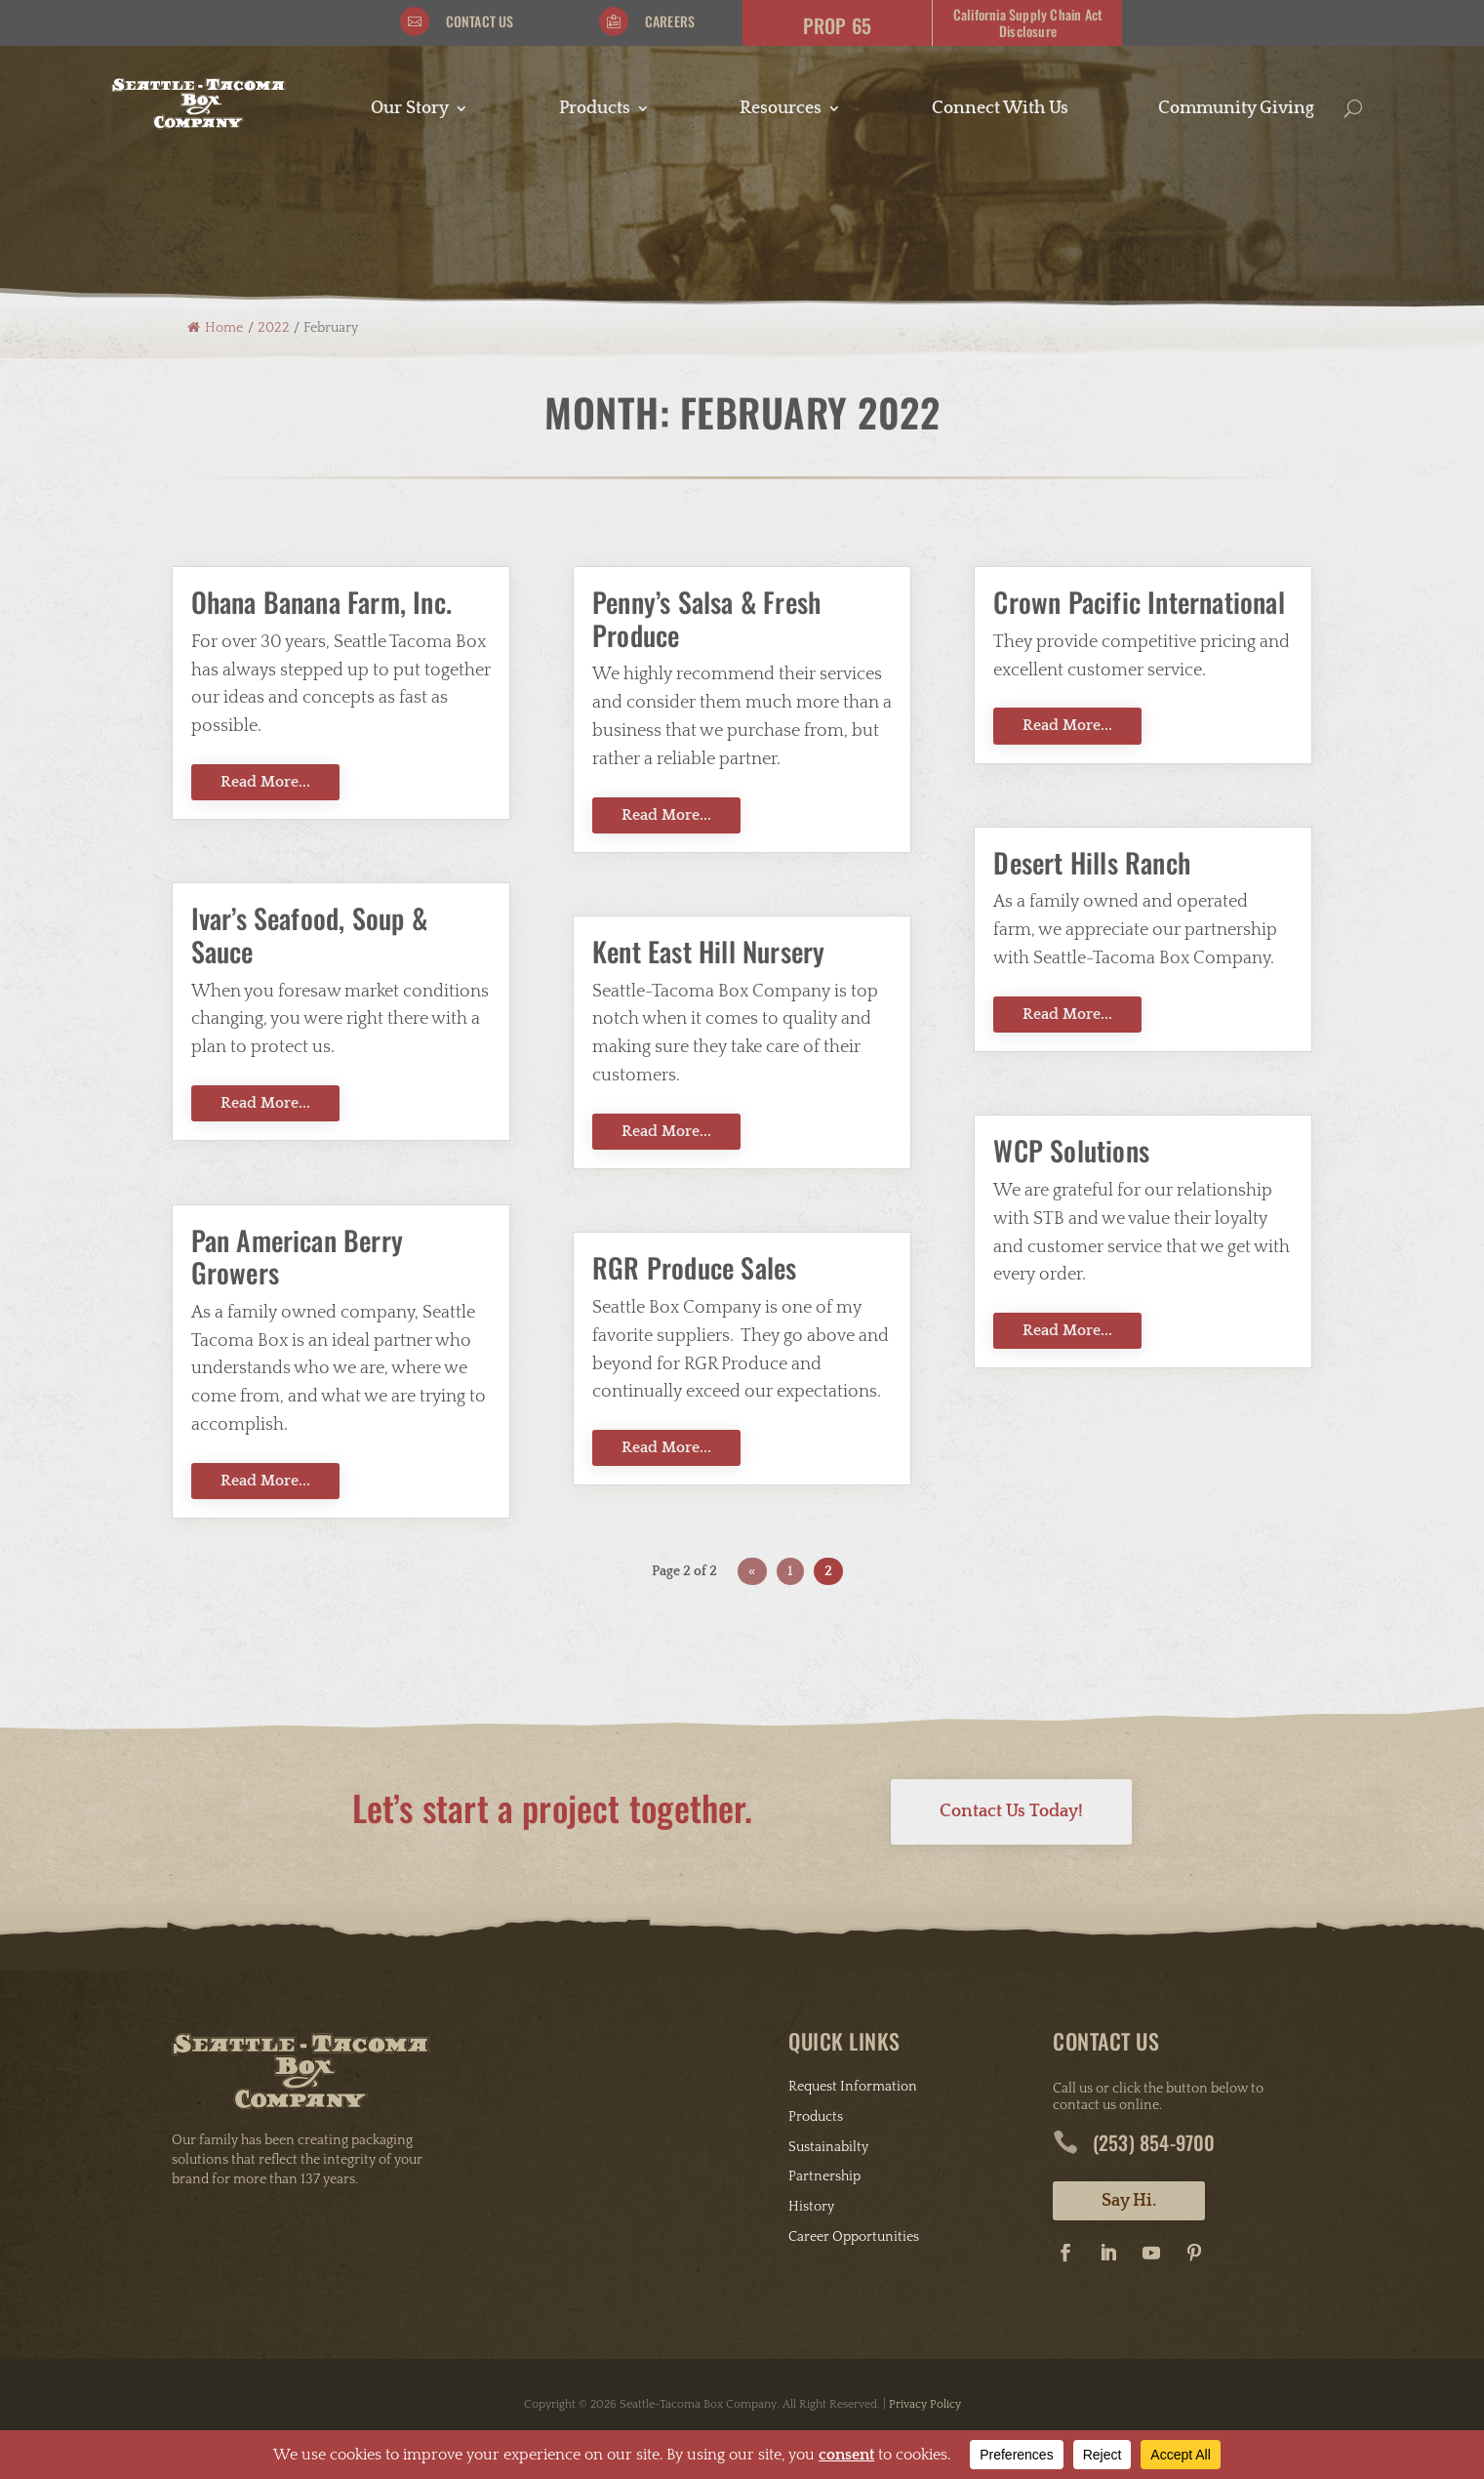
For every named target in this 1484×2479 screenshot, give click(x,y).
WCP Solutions (1071, 1150)
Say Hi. (1129, 2201)
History (811, 2207)
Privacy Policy (925, 2404)
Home (215, 328)
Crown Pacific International (1138, 602)
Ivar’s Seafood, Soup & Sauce (309, 934)
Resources (781, 110)
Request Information (852, 2086)
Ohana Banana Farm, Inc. (322, 602)
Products (594, 110)
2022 (274, 328)
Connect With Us (1000, 110)
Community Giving (1236, 110)
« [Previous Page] (751, 1571)
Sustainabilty (828, 2147)
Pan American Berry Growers (297, 1256)
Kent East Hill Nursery (708, 951)
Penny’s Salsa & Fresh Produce (706, 618)
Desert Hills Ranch (1091, 862)
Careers (670, 21)
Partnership (824, 2176)
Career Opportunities (853, 2237)
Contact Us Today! (1011, 1811)
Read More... (265, 782)
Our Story (410, 110)
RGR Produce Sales (694, 1267)
